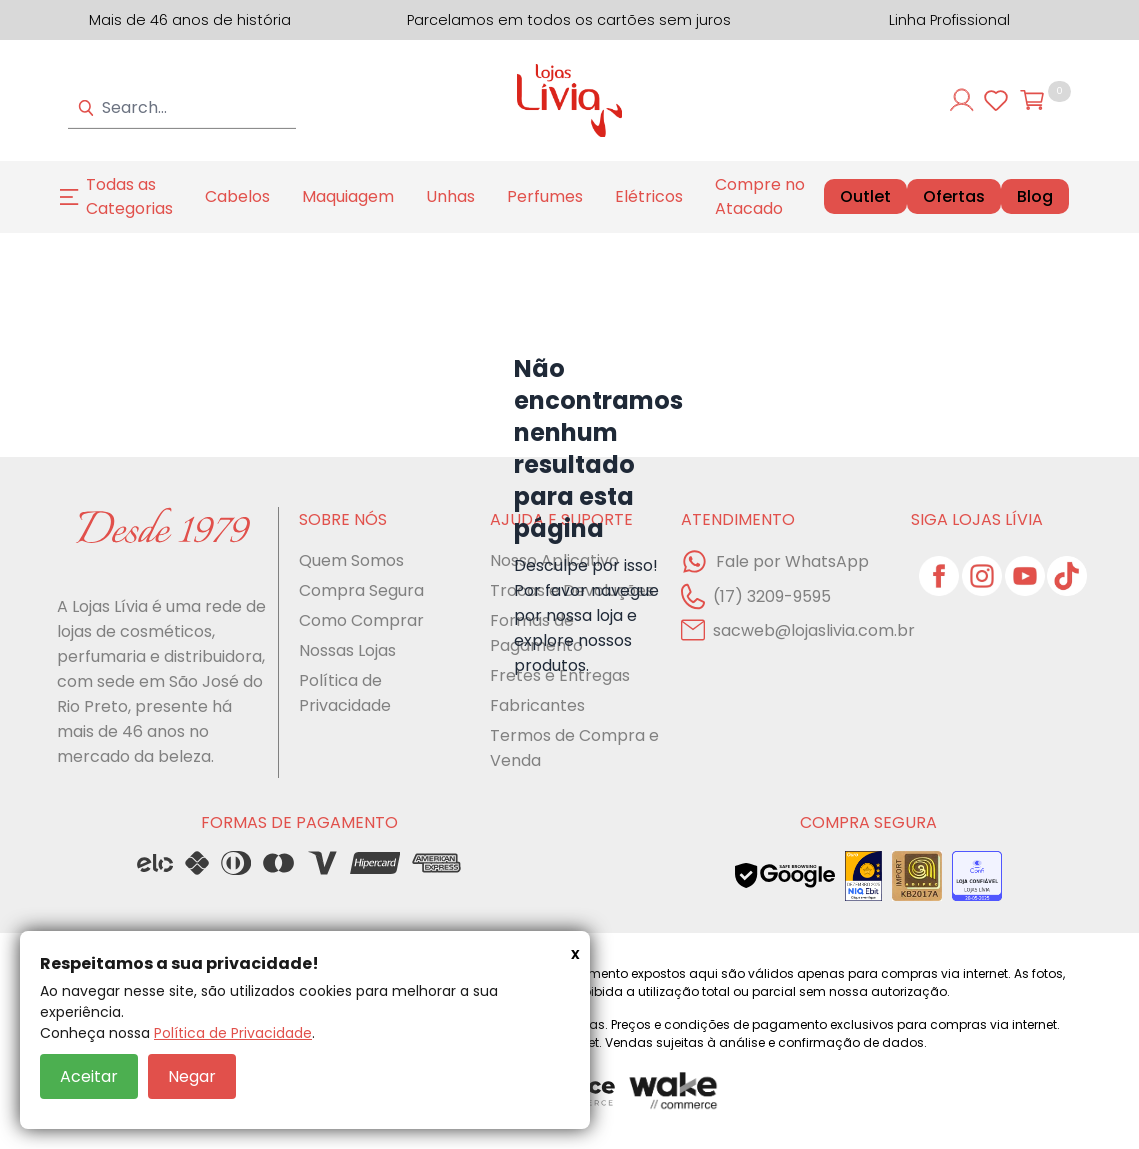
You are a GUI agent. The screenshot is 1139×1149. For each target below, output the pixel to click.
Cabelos (237, 196)
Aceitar (89, 1076)
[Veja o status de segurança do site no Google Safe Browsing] (785, 876)
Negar (192, 1076)
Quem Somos (351, 560)
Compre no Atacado (760, 196)
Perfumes (545, 196)
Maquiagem (348, 196)
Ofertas (954, 197)
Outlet (865, 196)
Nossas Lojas (347, 650)
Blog (1035, 197)
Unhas (450, 196)
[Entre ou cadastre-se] (962, 100)
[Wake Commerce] (675, 1092)
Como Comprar (361, 620)
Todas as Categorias (129, 196)
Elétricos (649, 196)
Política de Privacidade (233, 1033)
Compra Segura (361, 590)
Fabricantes (537, 705)
